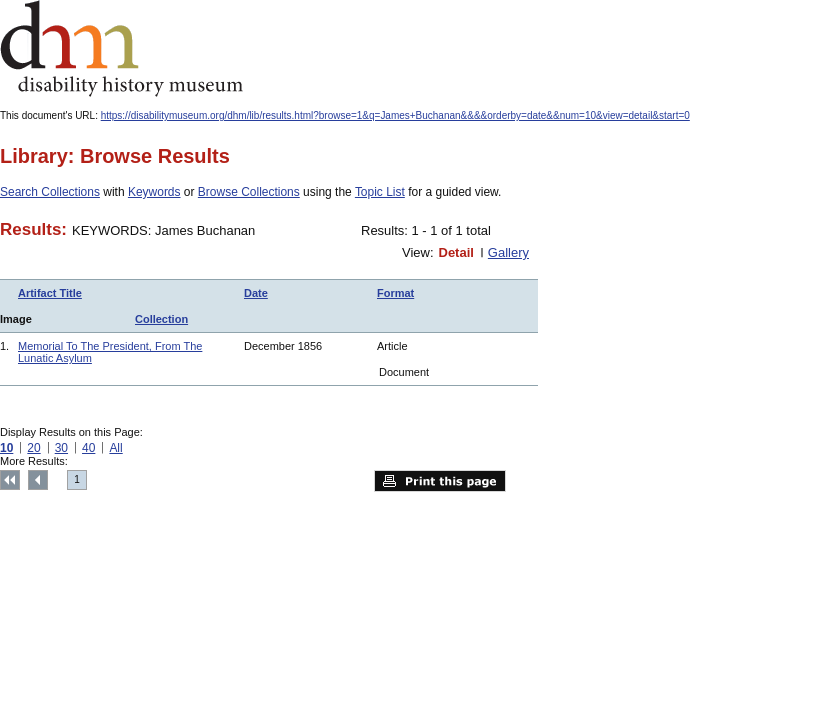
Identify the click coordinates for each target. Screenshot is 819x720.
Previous (38, 480)
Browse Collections (249, 192)
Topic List (380, 192)
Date (256, 293)
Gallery (508, 252)
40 (88, 448)
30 (61, 448)
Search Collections (50, 192)
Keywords (154, 192)
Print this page (440, 481)
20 (33, 448)
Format (395, 293)
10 (6, 448)
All (115, 448)
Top (10, 480)
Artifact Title (50, 293)
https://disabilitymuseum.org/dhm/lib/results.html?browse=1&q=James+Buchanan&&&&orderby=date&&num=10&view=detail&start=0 (395, 115)
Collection (161, 319)
